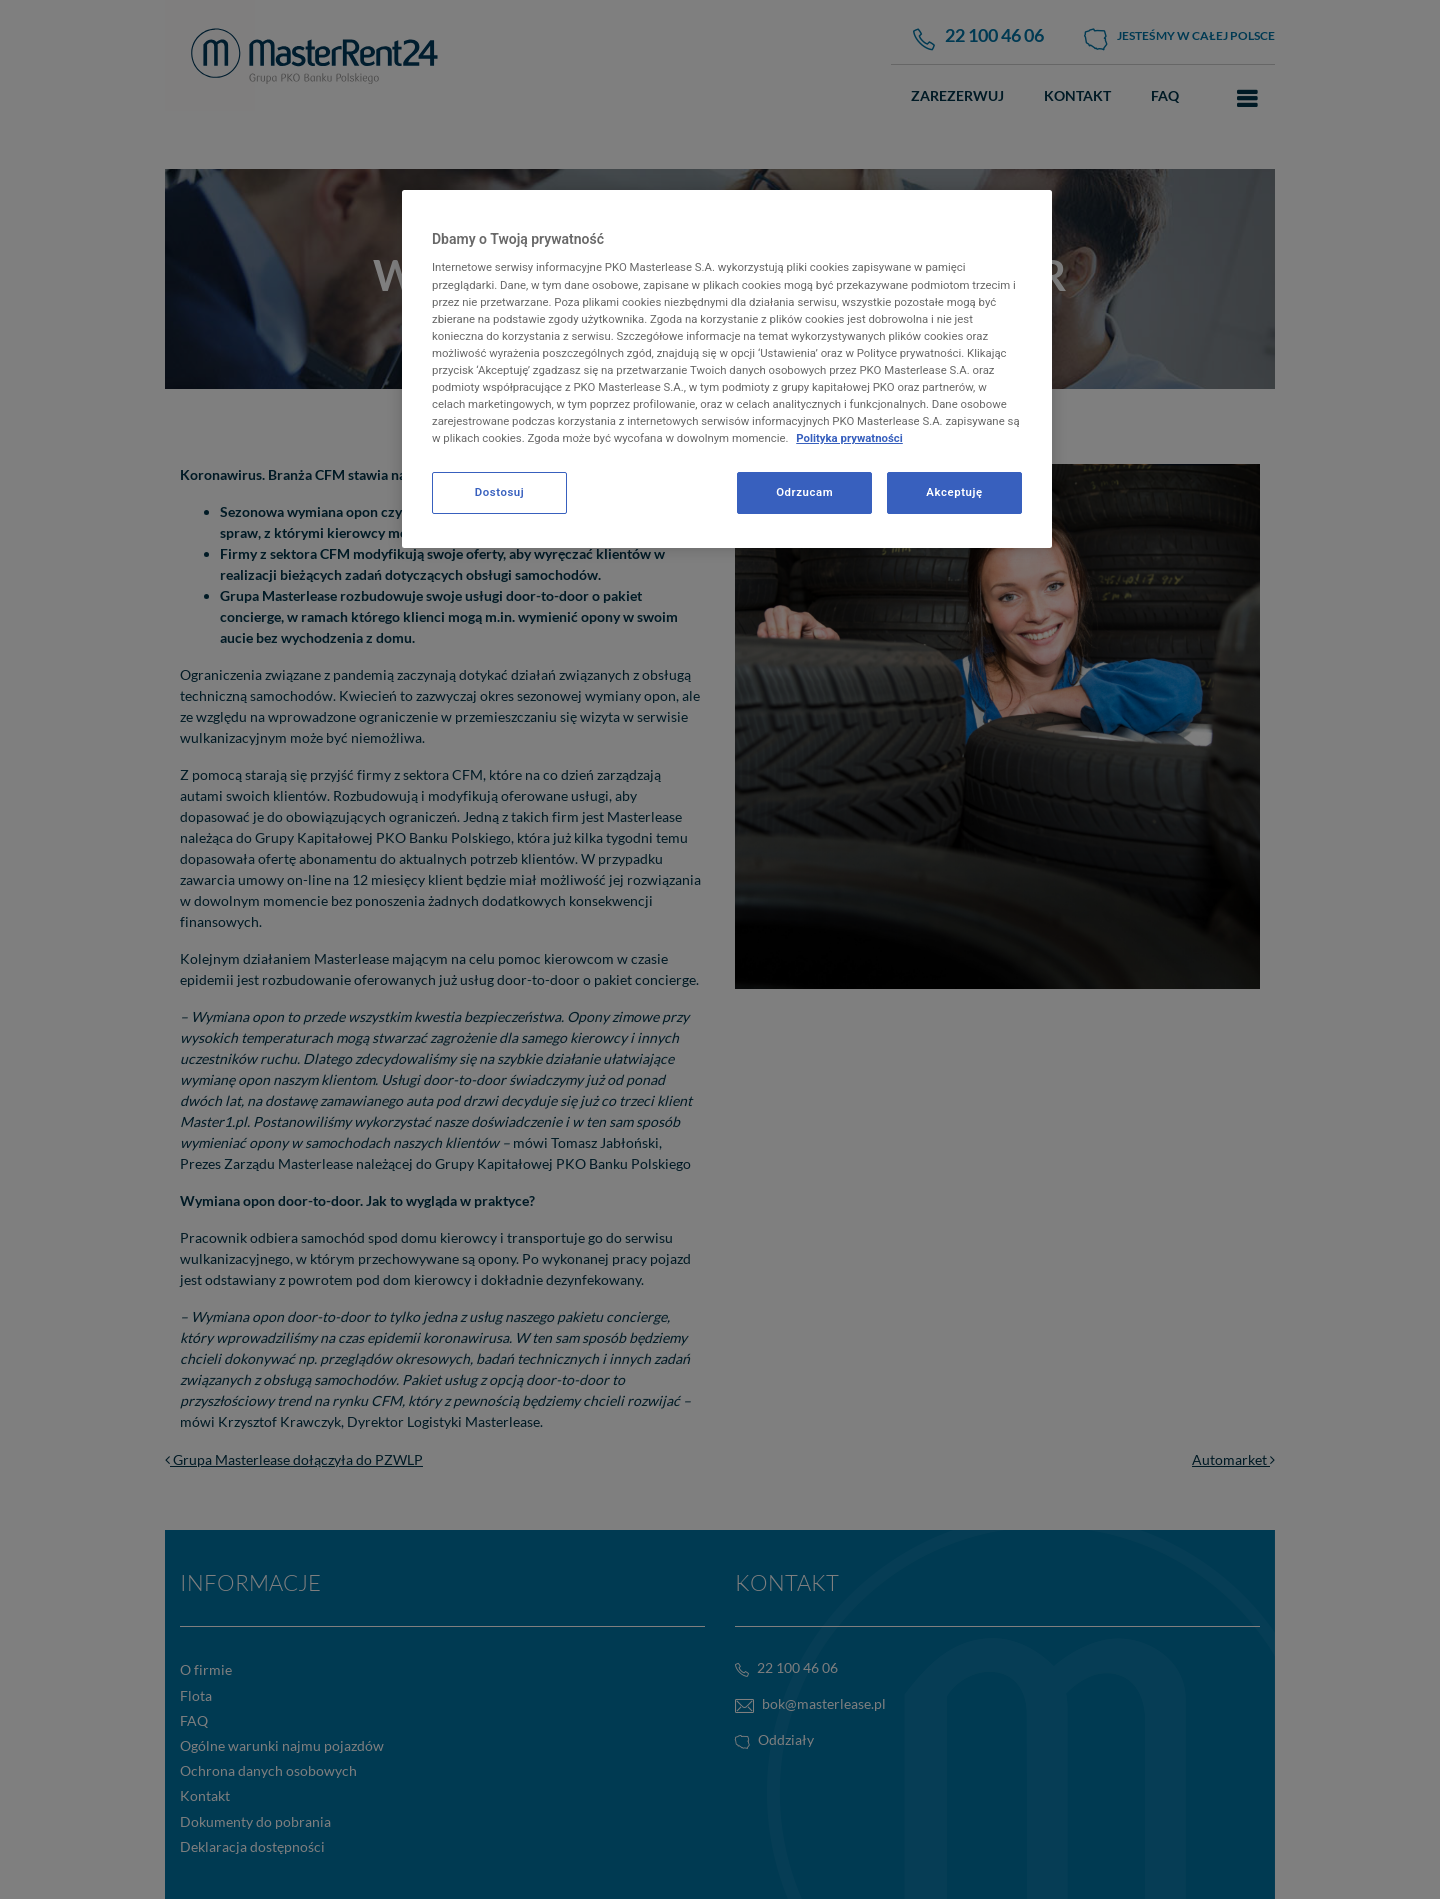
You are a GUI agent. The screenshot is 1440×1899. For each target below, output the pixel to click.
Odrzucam (804, 492)
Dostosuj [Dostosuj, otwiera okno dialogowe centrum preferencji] (499, 492)
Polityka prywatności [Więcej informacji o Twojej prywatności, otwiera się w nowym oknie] (849, 438)
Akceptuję (954, 492)
